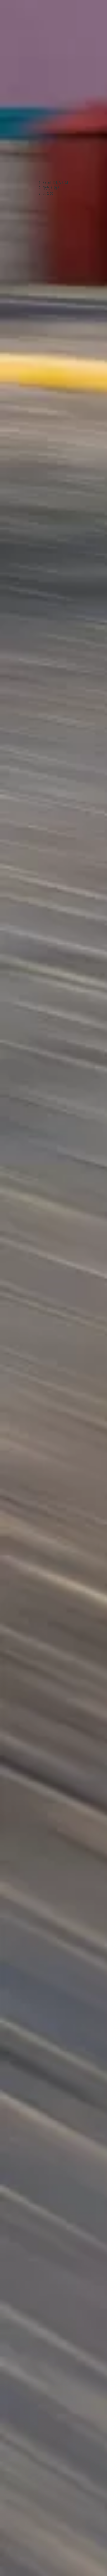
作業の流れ (51, 187)
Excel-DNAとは (55, 182)
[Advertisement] (49, 89)
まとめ (47, 193)
